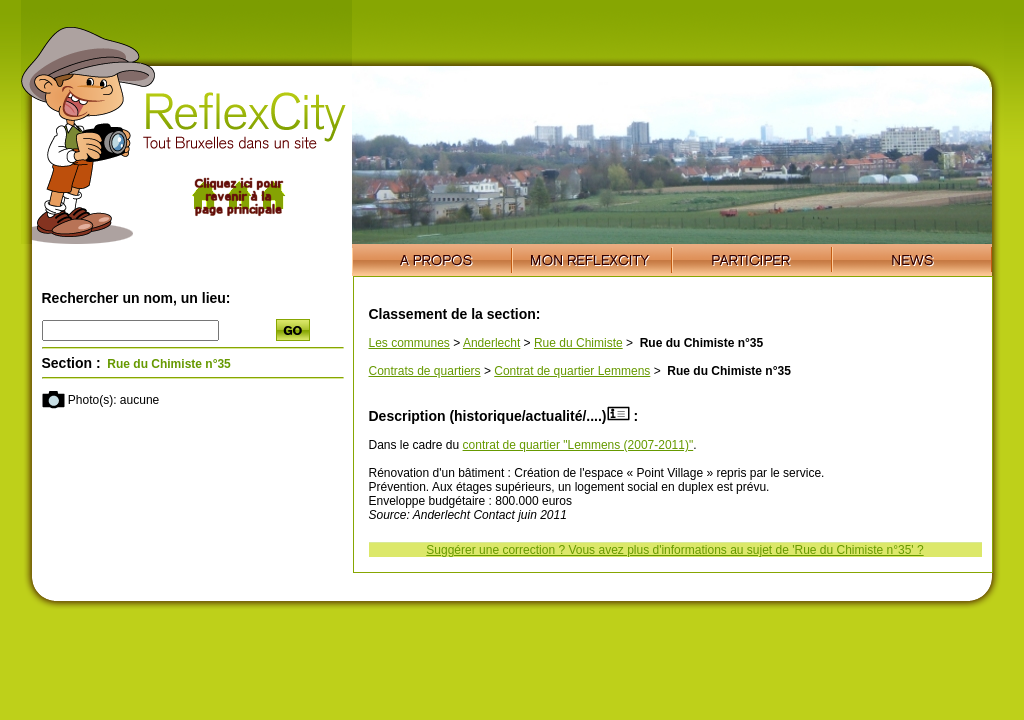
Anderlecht (491, 343)
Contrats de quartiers (425, 371)
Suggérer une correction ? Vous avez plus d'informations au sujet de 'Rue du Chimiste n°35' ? (674, 550)
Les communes (409, 343)
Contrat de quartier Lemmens (572, 371)
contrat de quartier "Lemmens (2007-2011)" (578, 445)
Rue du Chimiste (578, 343)
